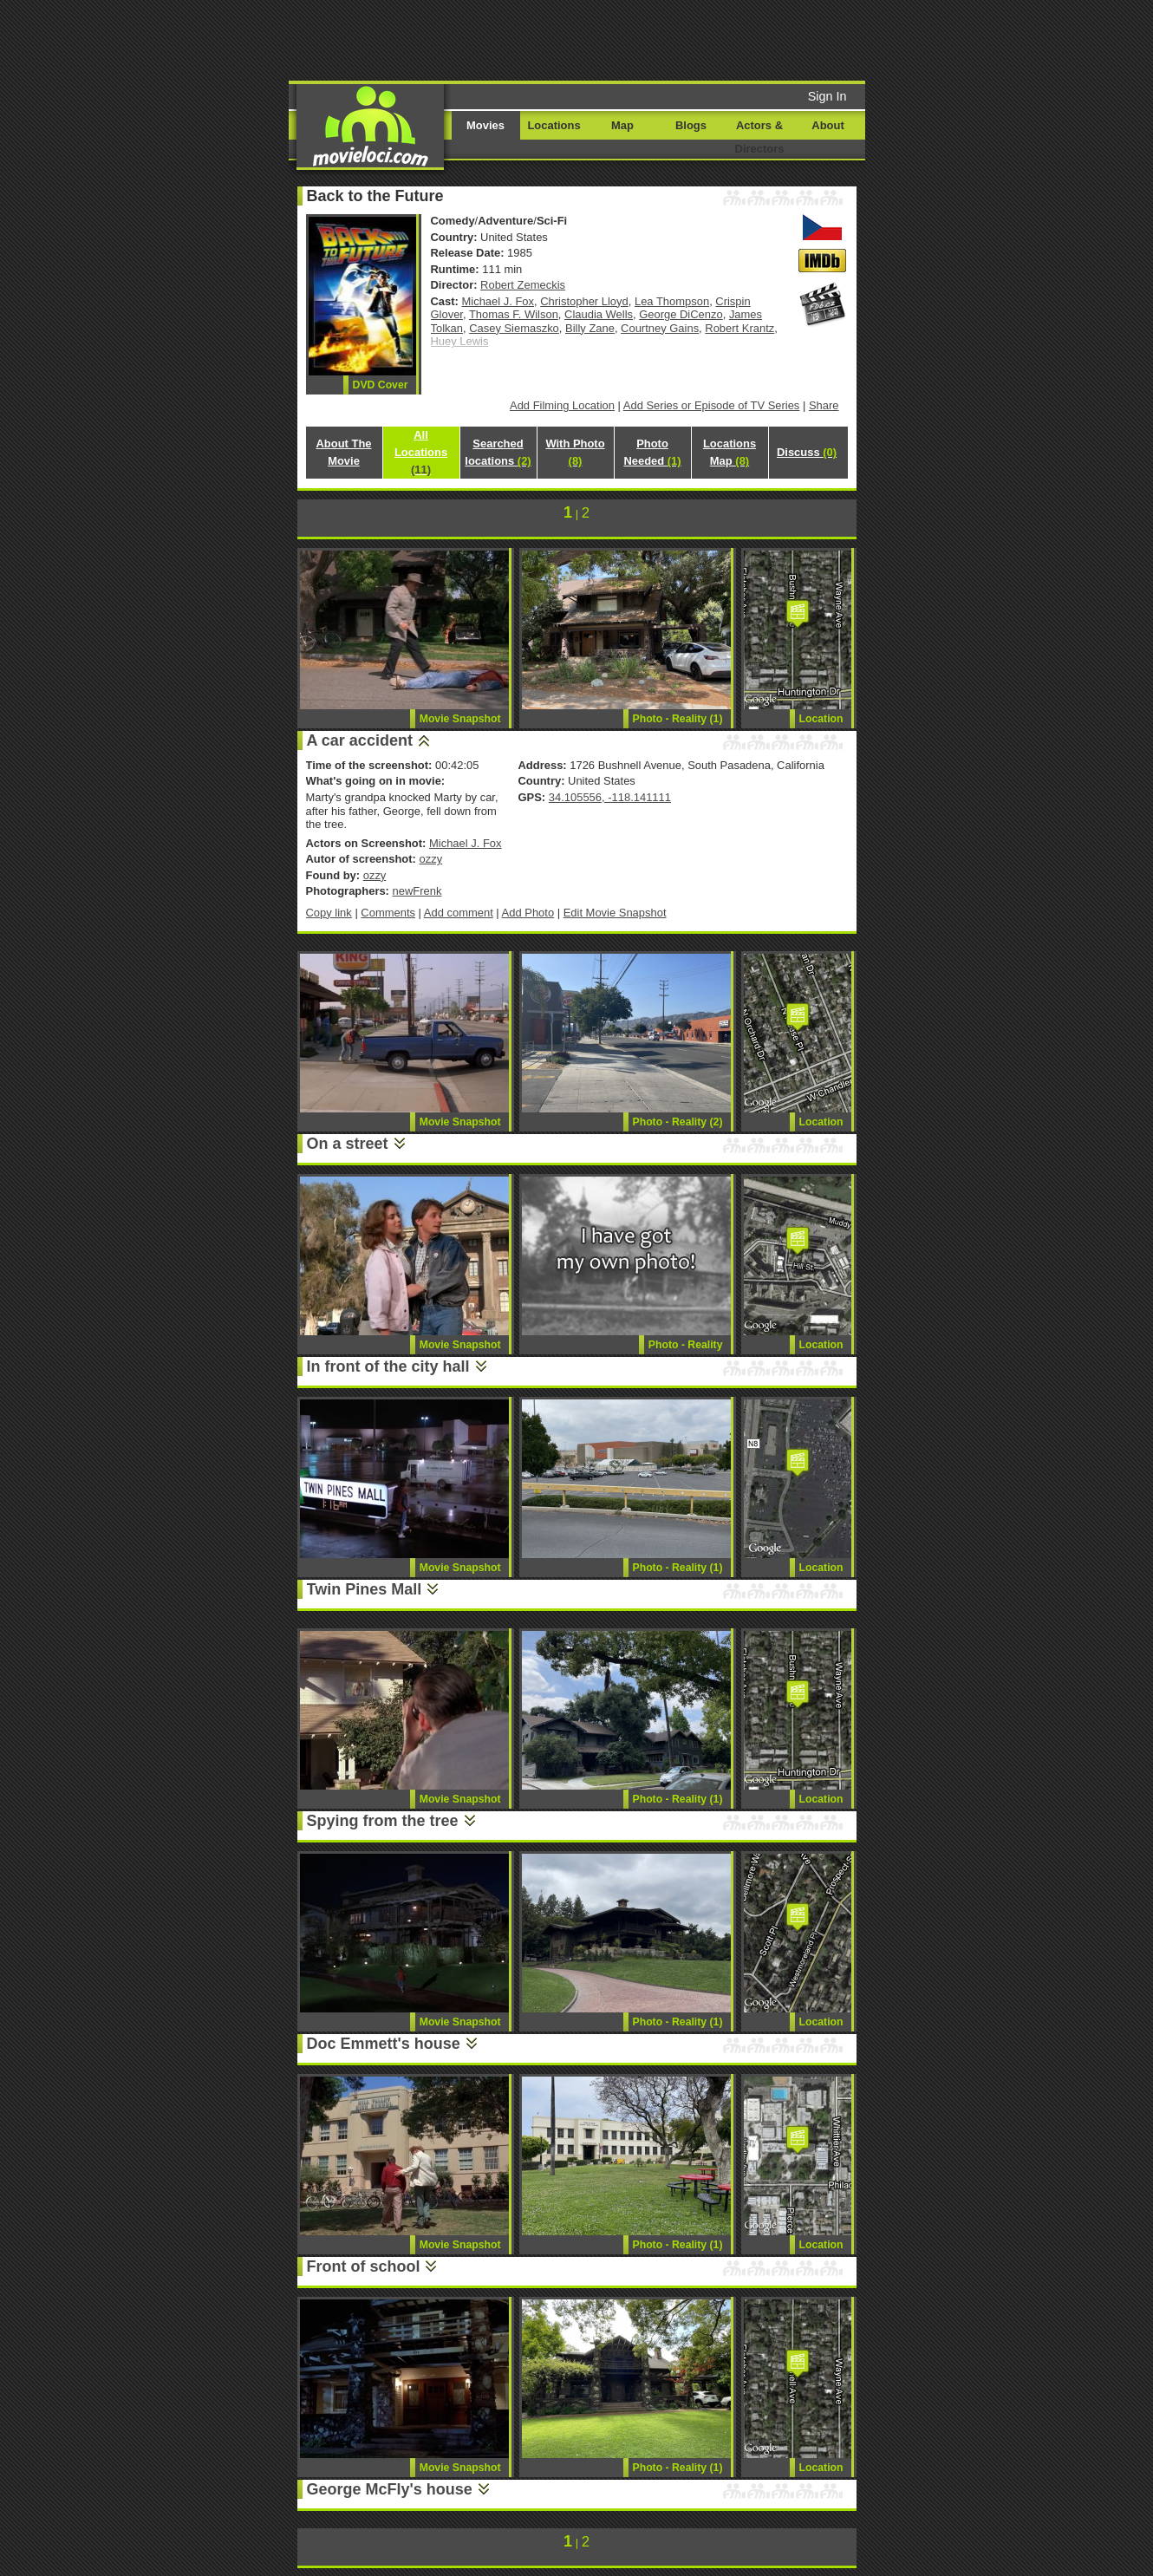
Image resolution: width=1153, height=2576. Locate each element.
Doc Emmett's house (383, 2043)
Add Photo (528, 912)
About (827, 125)
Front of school (363, 2266)
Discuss (807, 452)
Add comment (458, 912)
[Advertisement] (709, 39)
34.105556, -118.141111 (610, 797)
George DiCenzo (680, 314)
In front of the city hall (388, 1366)
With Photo (574, 452)
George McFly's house (389, 2489)
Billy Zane (590, 328)
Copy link (329, 912)
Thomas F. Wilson (513, 314)
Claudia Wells (598, 314)
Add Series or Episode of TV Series (711, 405)
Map (622, 125)
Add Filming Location (562, 405)
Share (824, 405)
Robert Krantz (739, 328)
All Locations (420, 452)
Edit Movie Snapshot (615, 912)
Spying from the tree (383, 1820)
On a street (347, 1143)
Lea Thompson (672, 301)
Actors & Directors (760, 137)
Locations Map (729, 452)
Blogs (691, 125)
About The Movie (343, 452)
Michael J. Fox (498, 301)
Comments (388, 912)
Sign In (827, 96)
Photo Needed (652, 452)
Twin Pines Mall (364, 1589)
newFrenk (417, 890)
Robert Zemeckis (522, 284)
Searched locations (498, 452)
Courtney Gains (660, 328)
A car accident (360, 740)
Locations (553, 125)
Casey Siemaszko (514, 328)
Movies (485, 125)
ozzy (430, 858)
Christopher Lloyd (584, 301)
